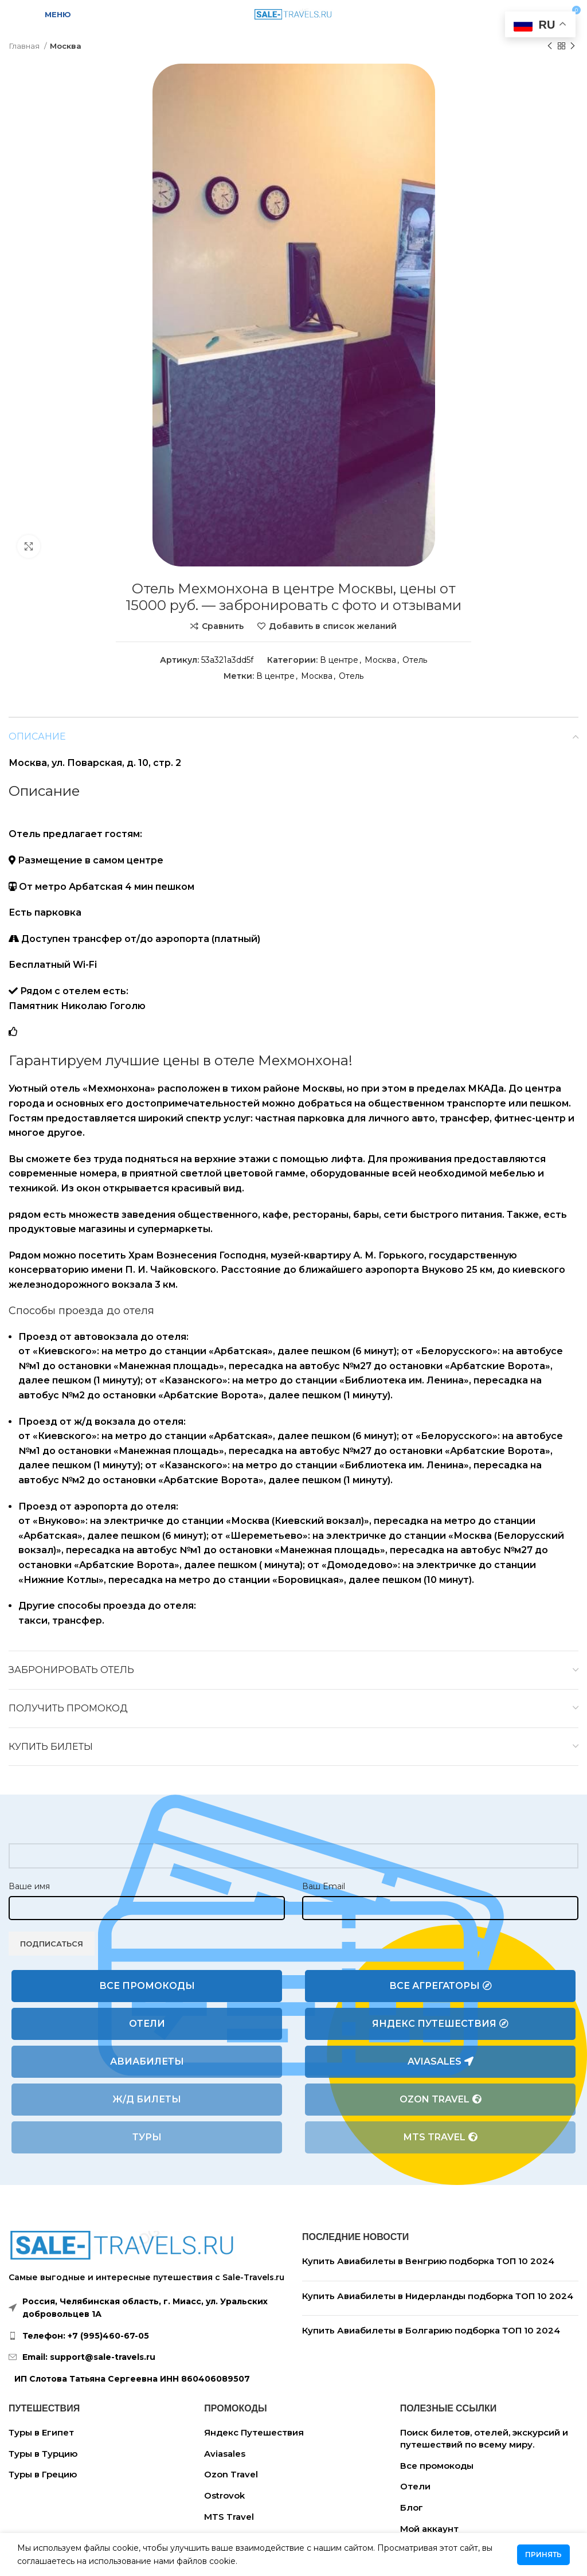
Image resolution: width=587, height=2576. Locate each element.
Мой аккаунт (429, 2528)
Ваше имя (29, 1886)
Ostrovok (224, 2495)
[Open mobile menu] (51, 14)
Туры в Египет (41, 2432)
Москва (65, 45)
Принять (543, 2554)
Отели (147, 2023)
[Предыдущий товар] (549, 46)
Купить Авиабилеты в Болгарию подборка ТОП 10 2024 (431, 2330)
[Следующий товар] (572, 46)
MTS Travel (441, 2137)
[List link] (147, 2335)
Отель (414, 660)
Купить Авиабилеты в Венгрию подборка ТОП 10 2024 (428, 2261)
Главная (25, 45)
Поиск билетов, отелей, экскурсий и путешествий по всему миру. (484, 2438)
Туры (147, 2137)
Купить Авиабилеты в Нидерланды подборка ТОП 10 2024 (437, 2295)
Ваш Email (323, 1886)
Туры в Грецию (43, 2474)
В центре (339, 660)
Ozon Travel (441, 2099)
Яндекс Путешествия (440, 2024)
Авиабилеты (147, 2061)
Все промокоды (147, 1985)
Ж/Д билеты (146, 2099)
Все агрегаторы (440, 1986)
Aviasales (440, 2061)
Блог (411, 2507)
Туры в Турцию (43, 2453)
